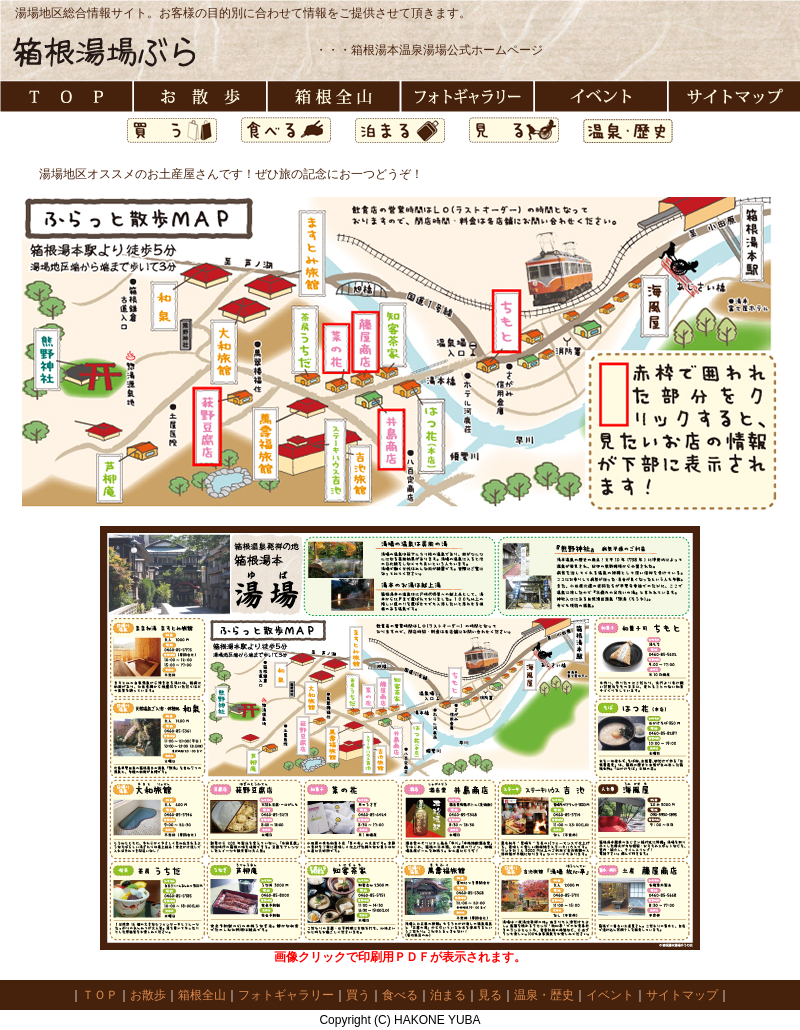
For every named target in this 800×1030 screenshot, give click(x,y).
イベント (610, 995)
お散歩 (148, 995)
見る (490, 995)
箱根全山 (202, 995)
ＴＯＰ (100, 995)
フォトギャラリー (286, 995)
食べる (400, 995)
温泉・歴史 (544, 995)
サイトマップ (682, 995)
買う (358, 995)
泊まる (448, 995)
